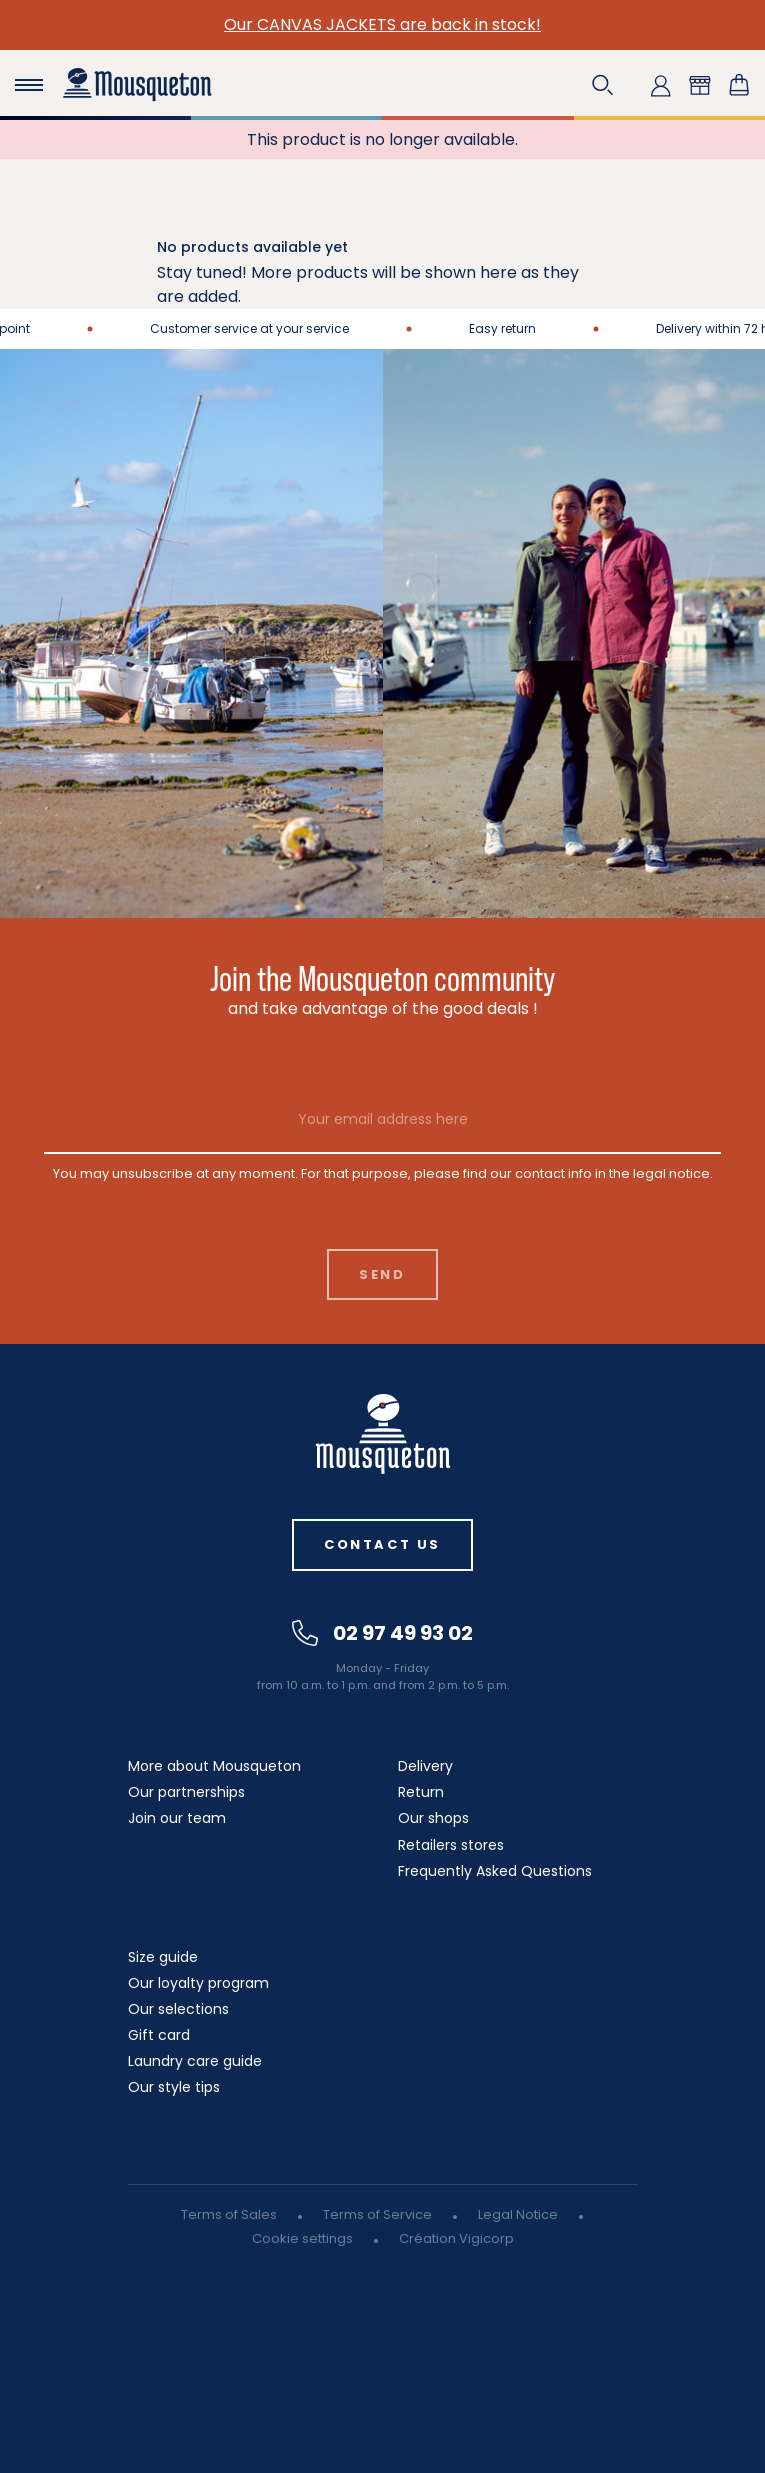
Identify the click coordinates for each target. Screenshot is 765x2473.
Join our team (177, 1818)
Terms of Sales (229, 2214)
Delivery (425, 1766)
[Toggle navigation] (29, 85)
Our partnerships (186, 1792)
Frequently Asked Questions (495, 1871)
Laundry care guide (195, 2061)
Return (421, 1792)
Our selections (178, 2009)
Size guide (163, 1957)
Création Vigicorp (456, 2238)
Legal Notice (518, 2214)
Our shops (433, 1818)
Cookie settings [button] (302, 2238)
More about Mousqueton (214, 1766)
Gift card (159, 2035)
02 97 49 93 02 (382, 1633)
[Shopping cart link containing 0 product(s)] (739, 85)
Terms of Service (377, 2214)
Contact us (382, 1544)
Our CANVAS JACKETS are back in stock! (382, 24)
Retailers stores (451, 1845)
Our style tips (174, 2087)
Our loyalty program (198, 1983)
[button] (603, 85)
